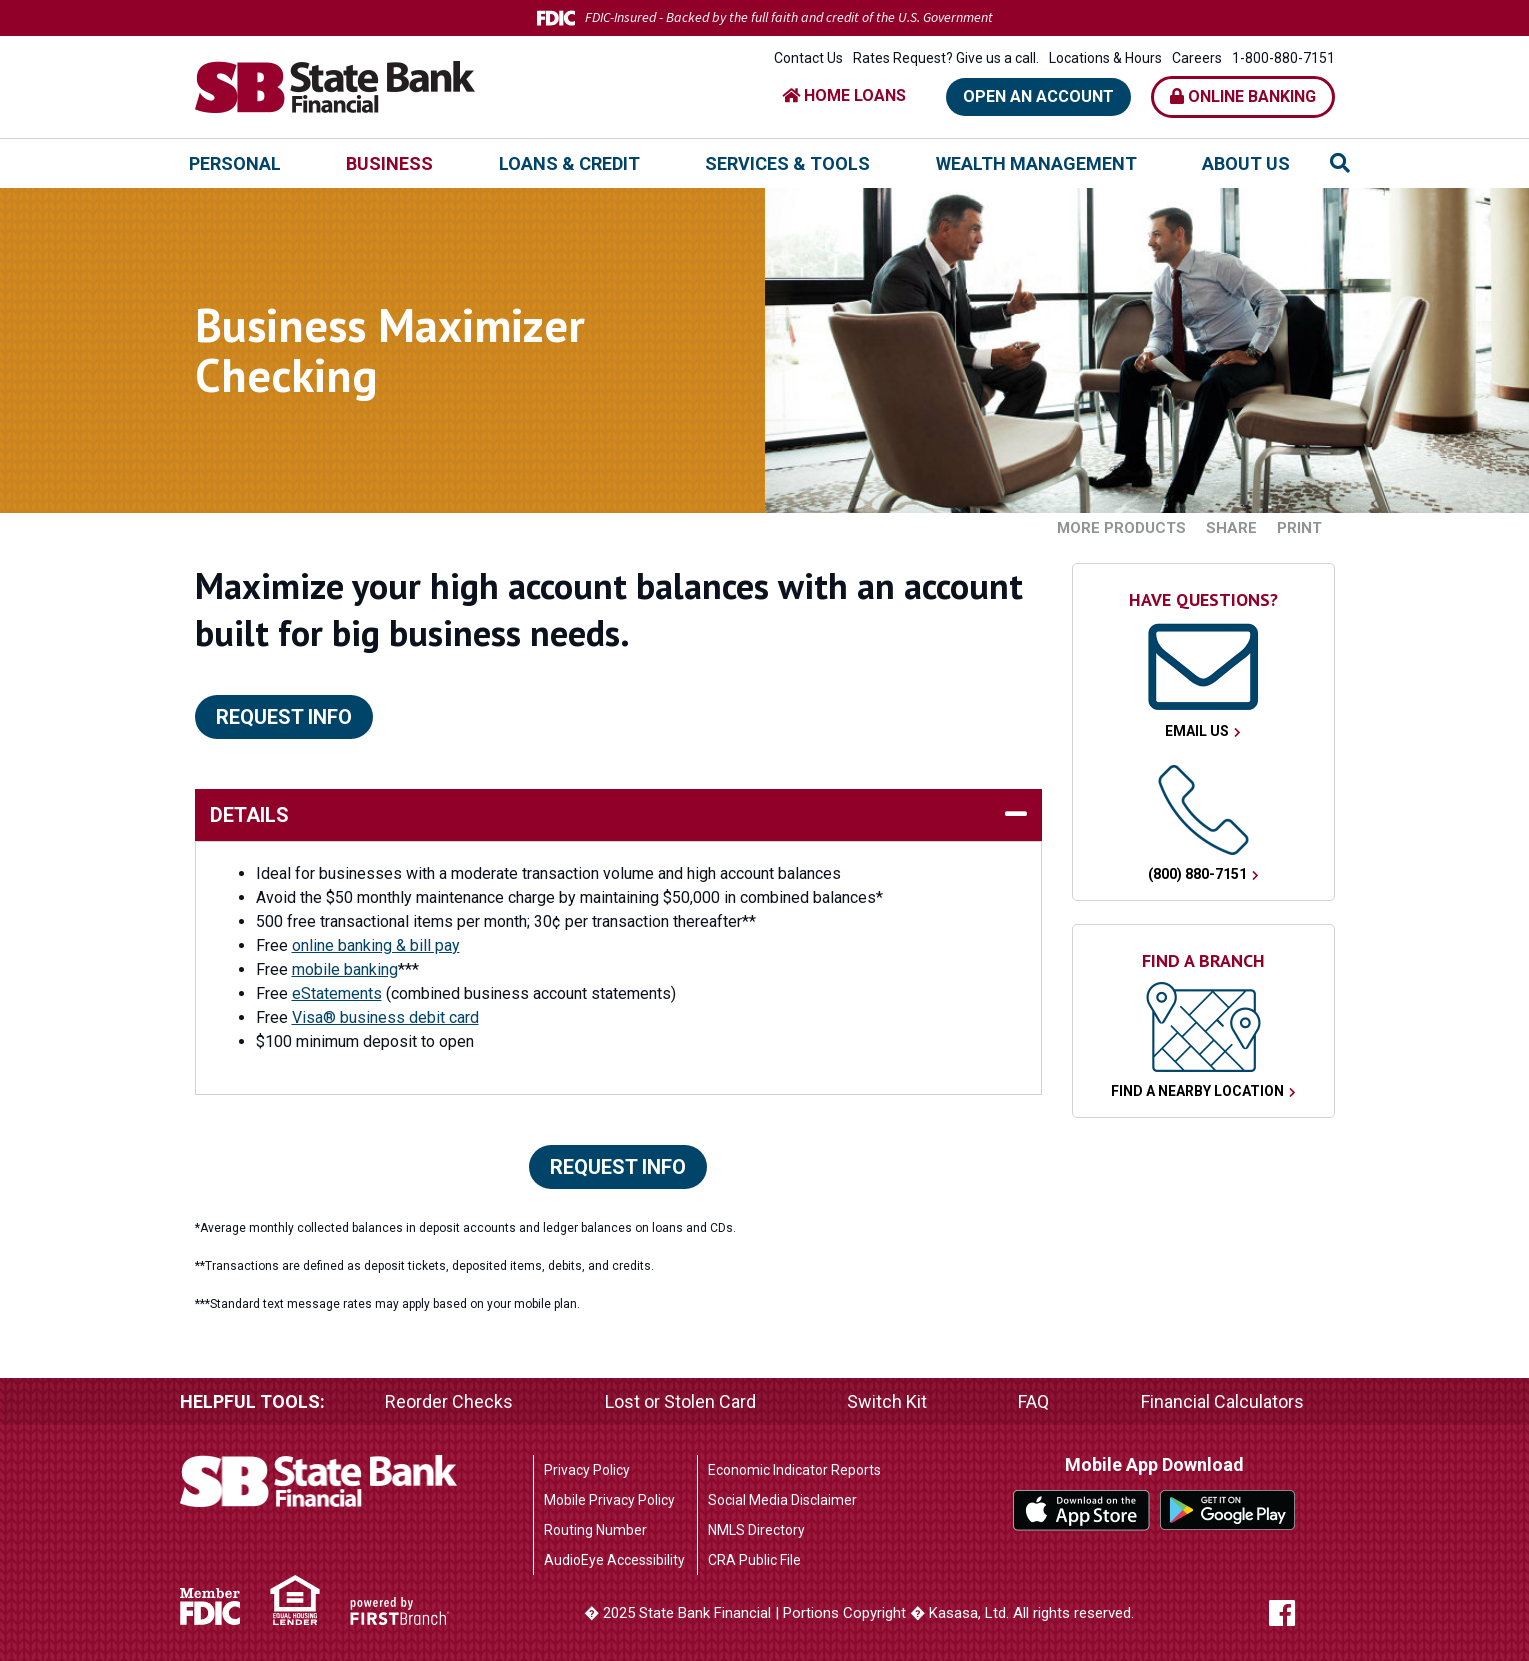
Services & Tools (787, 163)
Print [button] (1299, 528)
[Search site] (1340, 163)
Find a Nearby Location (1197, 1091)
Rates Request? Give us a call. (946, 58)
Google (1228, 1510)
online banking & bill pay (376, 945)
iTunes (1081, 1510)
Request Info (284, 717)
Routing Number (595, 1530)
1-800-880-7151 (1283, 58)
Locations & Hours (1105, 58)
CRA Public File (754, 1560)
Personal (235, 163)
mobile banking (345, 969)
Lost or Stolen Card (680, 1401)
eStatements (337, 993)
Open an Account (1038, 96)
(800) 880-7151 (1197, 874)
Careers (1197, 58)
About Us (1246, 163)
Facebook (1302, 1613)
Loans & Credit (569, 163)
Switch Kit (887, 1401)
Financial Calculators (1222, 1401)
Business (389, 163)
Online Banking (1243, 96)
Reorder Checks (449, 1401)
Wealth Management (1036, 163)
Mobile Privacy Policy (609, 1500)
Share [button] (1231, 528)
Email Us (1197, 731)
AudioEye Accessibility (614, 1560)
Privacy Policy (587, 1470)
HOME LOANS (844, 95)
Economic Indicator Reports (794, 1470)
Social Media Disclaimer (782, 1500)
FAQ (1033, 1401)
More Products (1121, 528)
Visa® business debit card (385, 1017)
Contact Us (808, 58)
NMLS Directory (756, 1530)
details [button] (249, 815)
